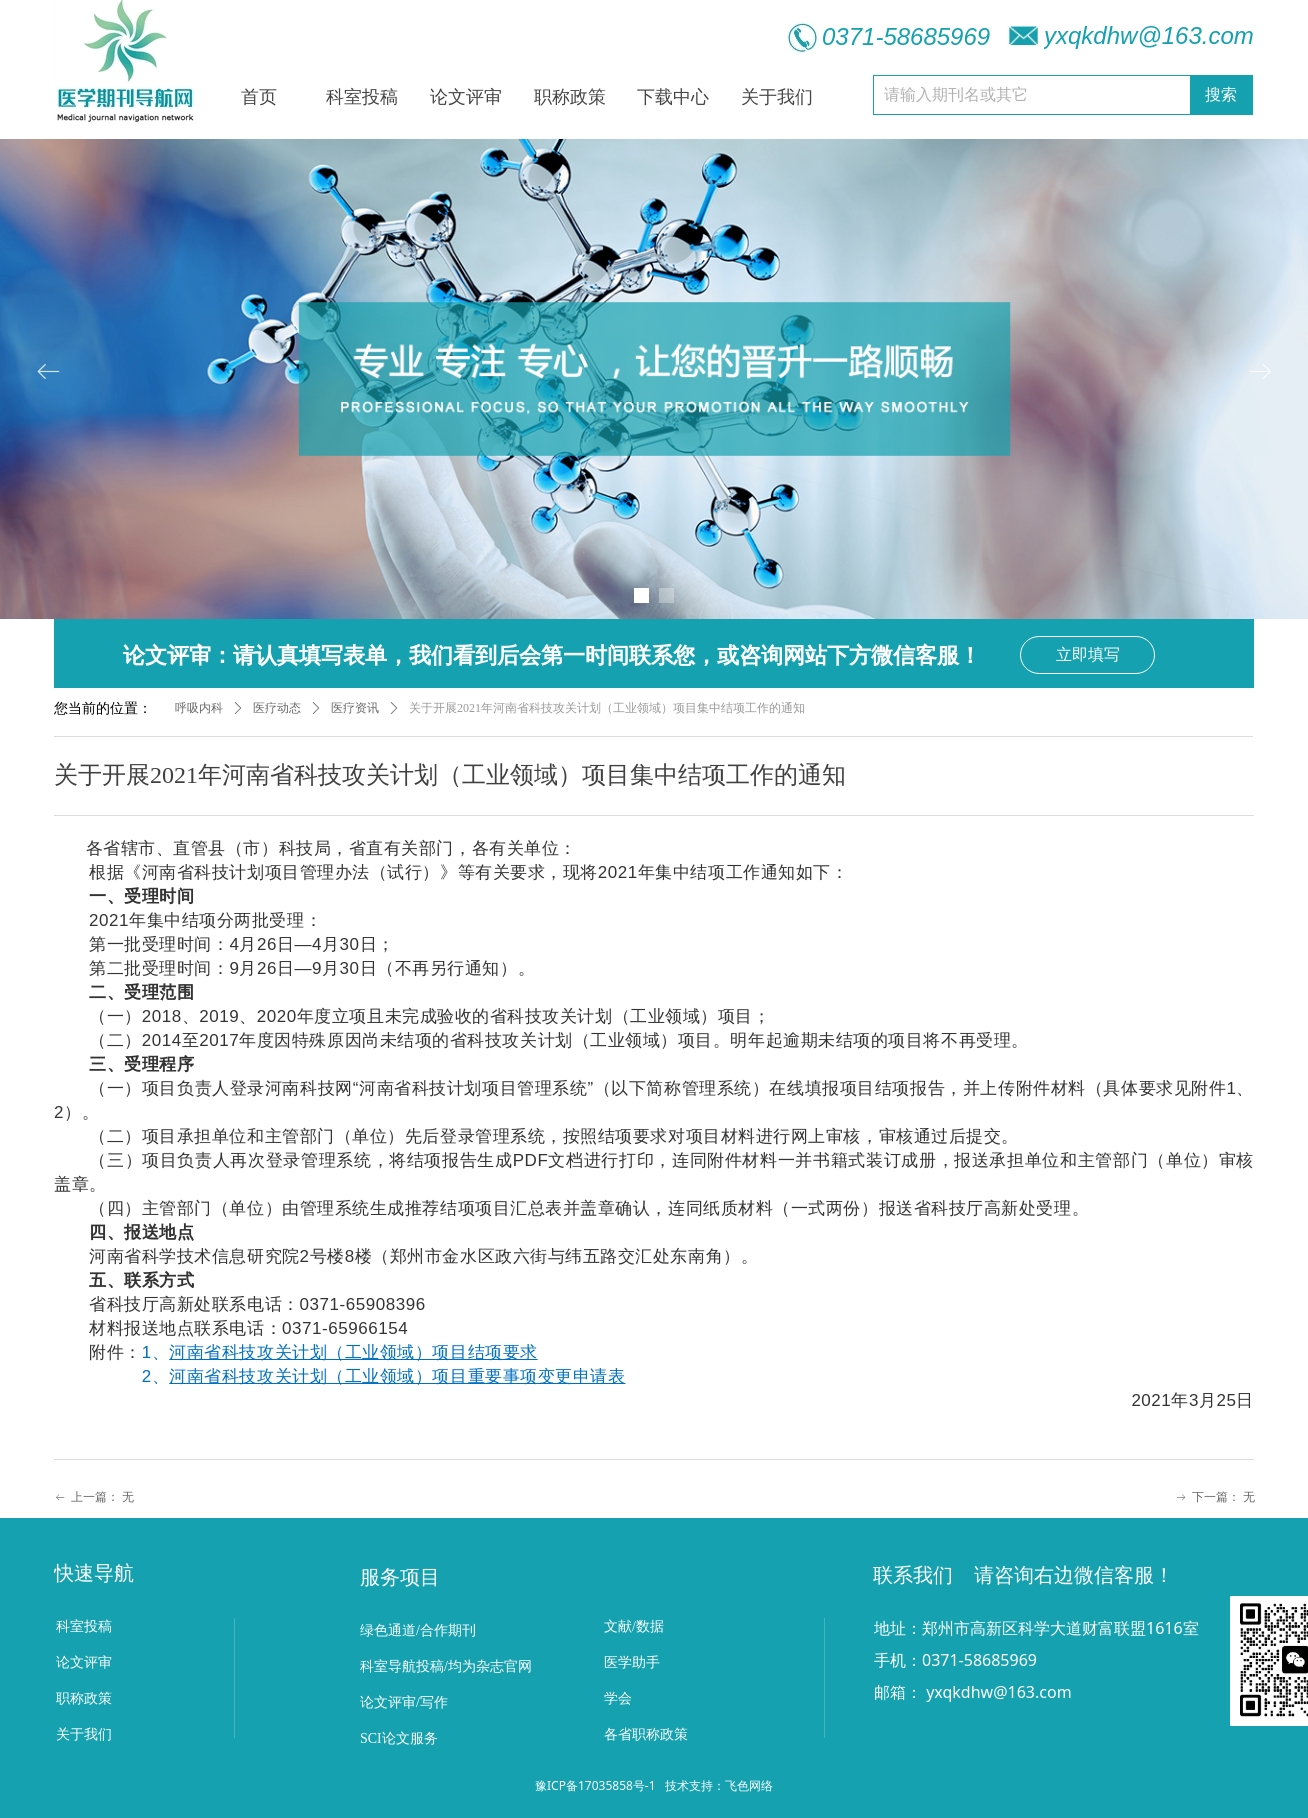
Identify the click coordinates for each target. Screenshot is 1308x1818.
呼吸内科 (199, 708)
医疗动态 (277, 708)
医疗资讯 (355, 708)
